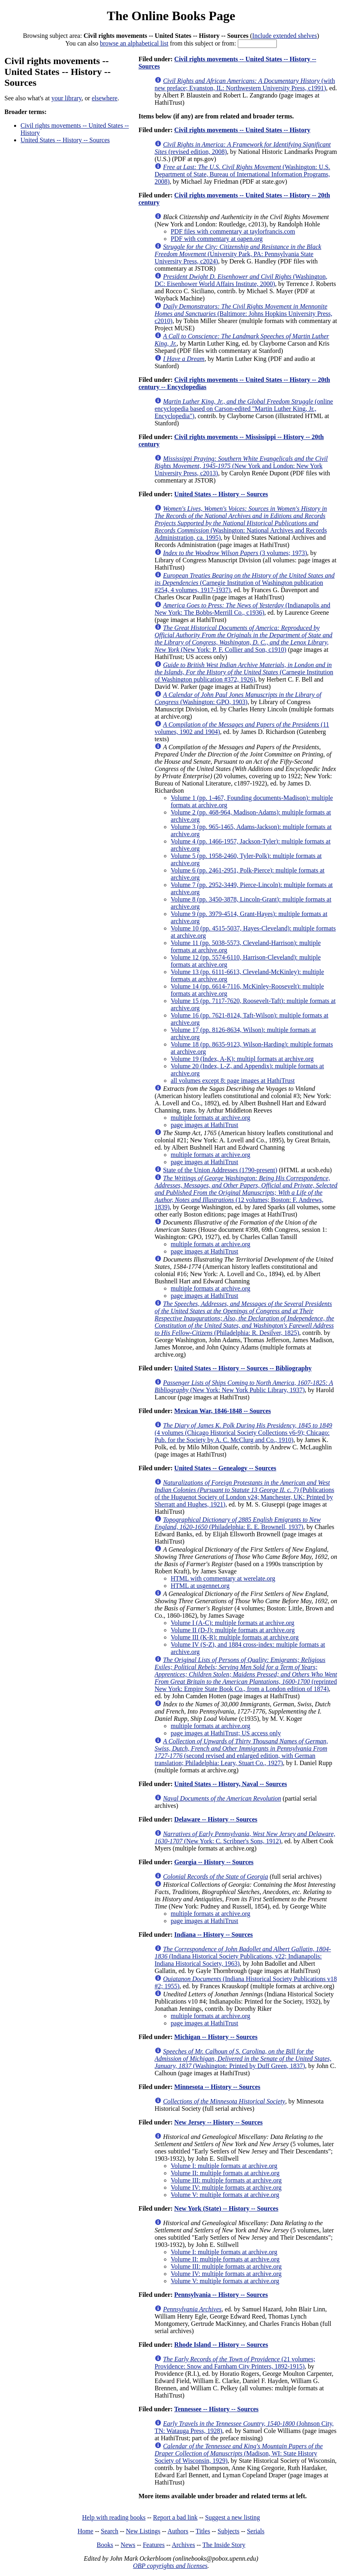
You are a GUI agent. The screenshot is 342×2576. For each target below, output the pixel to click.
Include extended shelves (284, 35)
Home (85, 2531)
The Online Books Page (171, 15)
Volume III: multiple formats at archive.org (226, 2180)
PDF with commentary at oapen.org (217, 238)
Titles (203, 2531)
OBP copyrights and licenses (170, 2565)
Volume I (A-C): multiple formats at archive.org (232, 1622)
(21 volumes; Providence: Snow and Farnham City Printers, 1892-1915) (235, 2363)
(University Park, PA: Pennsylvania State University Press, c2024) (238, 254)
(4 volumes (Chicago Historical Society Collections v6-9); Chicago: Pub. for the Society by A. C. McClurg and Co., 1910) (243, 1432)
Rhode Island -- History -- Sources (221, 2344)
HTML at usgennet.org (200, 1585)
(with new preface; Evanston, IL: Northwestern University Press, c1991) (245, 84)
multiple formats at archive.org (210, 1117)
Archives (183, 2544)
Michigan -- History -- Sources (216, 2036)
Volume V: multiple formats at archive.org (225, 2194)
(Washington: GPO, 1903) (238, 698)
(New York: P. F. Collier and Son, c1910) (243, 638)
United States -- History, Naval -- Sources (230, 1783)
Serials (256, 2531)
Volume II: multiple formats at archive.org (225, 2173)
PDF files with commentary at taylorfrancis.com (233, 231)
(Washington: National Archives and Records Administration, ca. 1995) (241, 523)
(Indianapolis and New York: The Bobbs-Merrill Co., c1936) (242, 609)
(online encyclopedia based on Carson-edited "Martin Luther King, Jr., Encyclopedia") (244, 408)
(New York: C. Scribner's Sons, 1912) (245, 1837)
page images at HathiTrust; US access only (226, 1733)
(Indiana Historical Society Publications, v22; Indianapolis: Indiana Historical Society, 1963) (243, 1956)
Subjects (228, 2531)
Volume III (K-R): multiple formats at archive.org (235, 1637)
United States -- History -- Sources (65, 140)
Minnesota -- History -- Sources (217, 2086)
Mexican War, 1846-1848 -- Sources (222, 1410)
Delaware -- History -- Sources (215, 1819)
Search (110, 2531)
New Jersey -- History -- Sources (218, 2122)
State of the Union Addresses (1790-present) (220, 1170)
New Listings (143, 2531)
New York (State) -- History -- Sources (226, 2208)
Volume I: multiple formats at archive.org (224, 2165)
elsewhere (104, 98)
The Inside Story (223, 2544)
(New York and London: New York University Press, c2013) (241, 466)
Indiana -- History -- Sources (213, 1934)
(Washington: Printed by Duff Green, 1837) (243, 2058)
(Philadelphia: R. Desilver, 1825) (244, 1318)
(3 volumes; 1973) (235, 552)
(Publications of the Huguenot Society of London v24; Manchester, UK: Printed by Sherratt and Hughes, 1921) (244, 1493)
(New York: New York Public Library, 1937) (244, 1386)
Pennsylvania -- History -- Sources (221, 2294)
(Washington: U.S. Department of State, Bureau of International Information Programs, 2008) (242, 174)
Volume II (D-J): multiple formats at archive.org (233, 1630)
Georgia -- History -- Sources (213, 1862)
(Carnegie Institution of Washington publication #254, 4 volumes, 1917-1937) (244, 582)
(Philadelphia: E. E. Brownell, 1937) (238, 1523)
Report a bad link (175, 2517)
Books (105, 2544)
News (128, 2544)
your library (67, 98)
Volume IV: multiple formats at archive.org (226, 2187)
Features (154, 2544)
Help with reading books (114, 2517)
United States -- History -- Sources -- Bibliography (242, 1368)
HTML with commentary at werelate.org (223, 1578)
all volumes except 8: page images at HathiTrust (233, 1080)
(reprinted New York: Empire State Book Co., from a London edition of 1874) (246, 1674)
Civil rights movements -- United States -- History (242, 129)
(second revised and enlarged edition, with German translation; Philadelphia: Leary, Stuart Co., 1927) (241, 1752)
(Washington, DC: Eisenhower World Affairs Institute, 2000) (241, 280)
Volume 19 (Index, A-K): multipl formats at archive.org (242, 1058)
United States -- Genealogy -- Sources (225, 1468)
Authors (177, 2531)
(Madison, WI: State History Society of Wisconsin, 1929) (239, 2453)
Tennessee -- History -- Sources (216, 2409)
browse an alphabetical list (134, 43)
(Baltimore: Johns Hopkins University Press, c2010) (243, 313)
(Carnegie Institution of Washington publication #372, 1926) (244, 672)
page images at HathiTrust (204, 1124)
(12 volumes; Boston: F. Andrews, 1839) (246, 1192)
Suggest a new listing (232, 2517)
